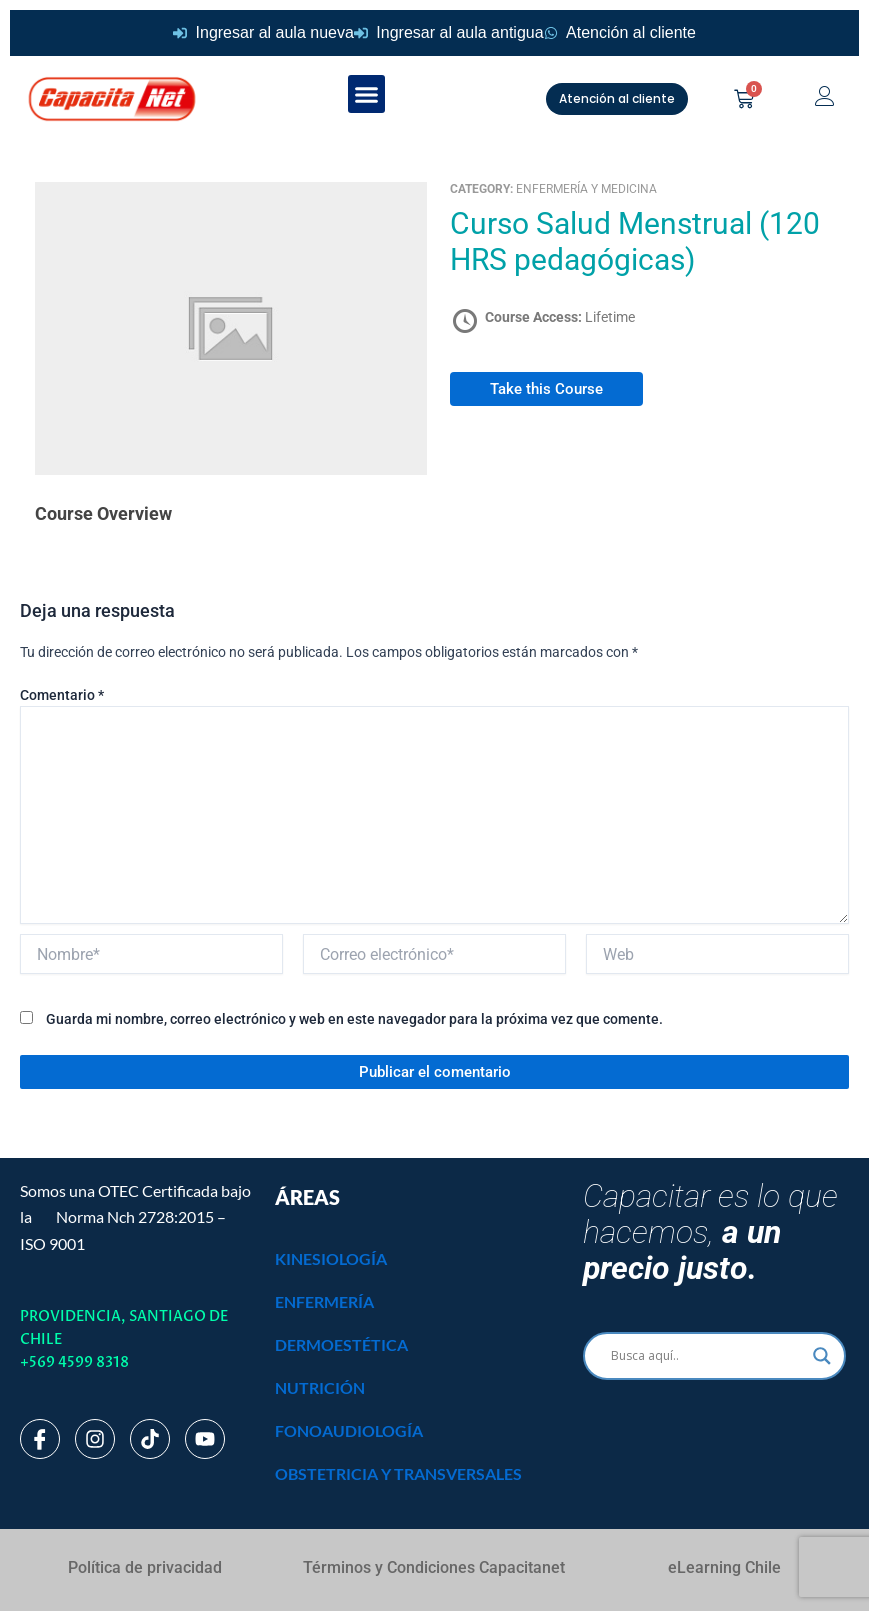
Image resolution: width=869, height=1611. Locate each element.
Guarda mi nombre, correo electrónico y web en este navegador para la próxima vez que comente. (354, 1019)
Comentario (62, 695)
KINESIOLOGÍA (331, 1258)
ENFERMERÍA (324, 1301)
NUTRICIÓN (320, 1387)
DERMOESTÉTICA (341, 1344)
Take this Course (546, 389)
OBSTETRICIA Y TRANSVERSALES (398, 1473)
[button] (367, 94)
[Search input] (705, 1356)
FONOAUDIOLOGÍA (349, 1430)
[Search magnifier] (822, 1356)
